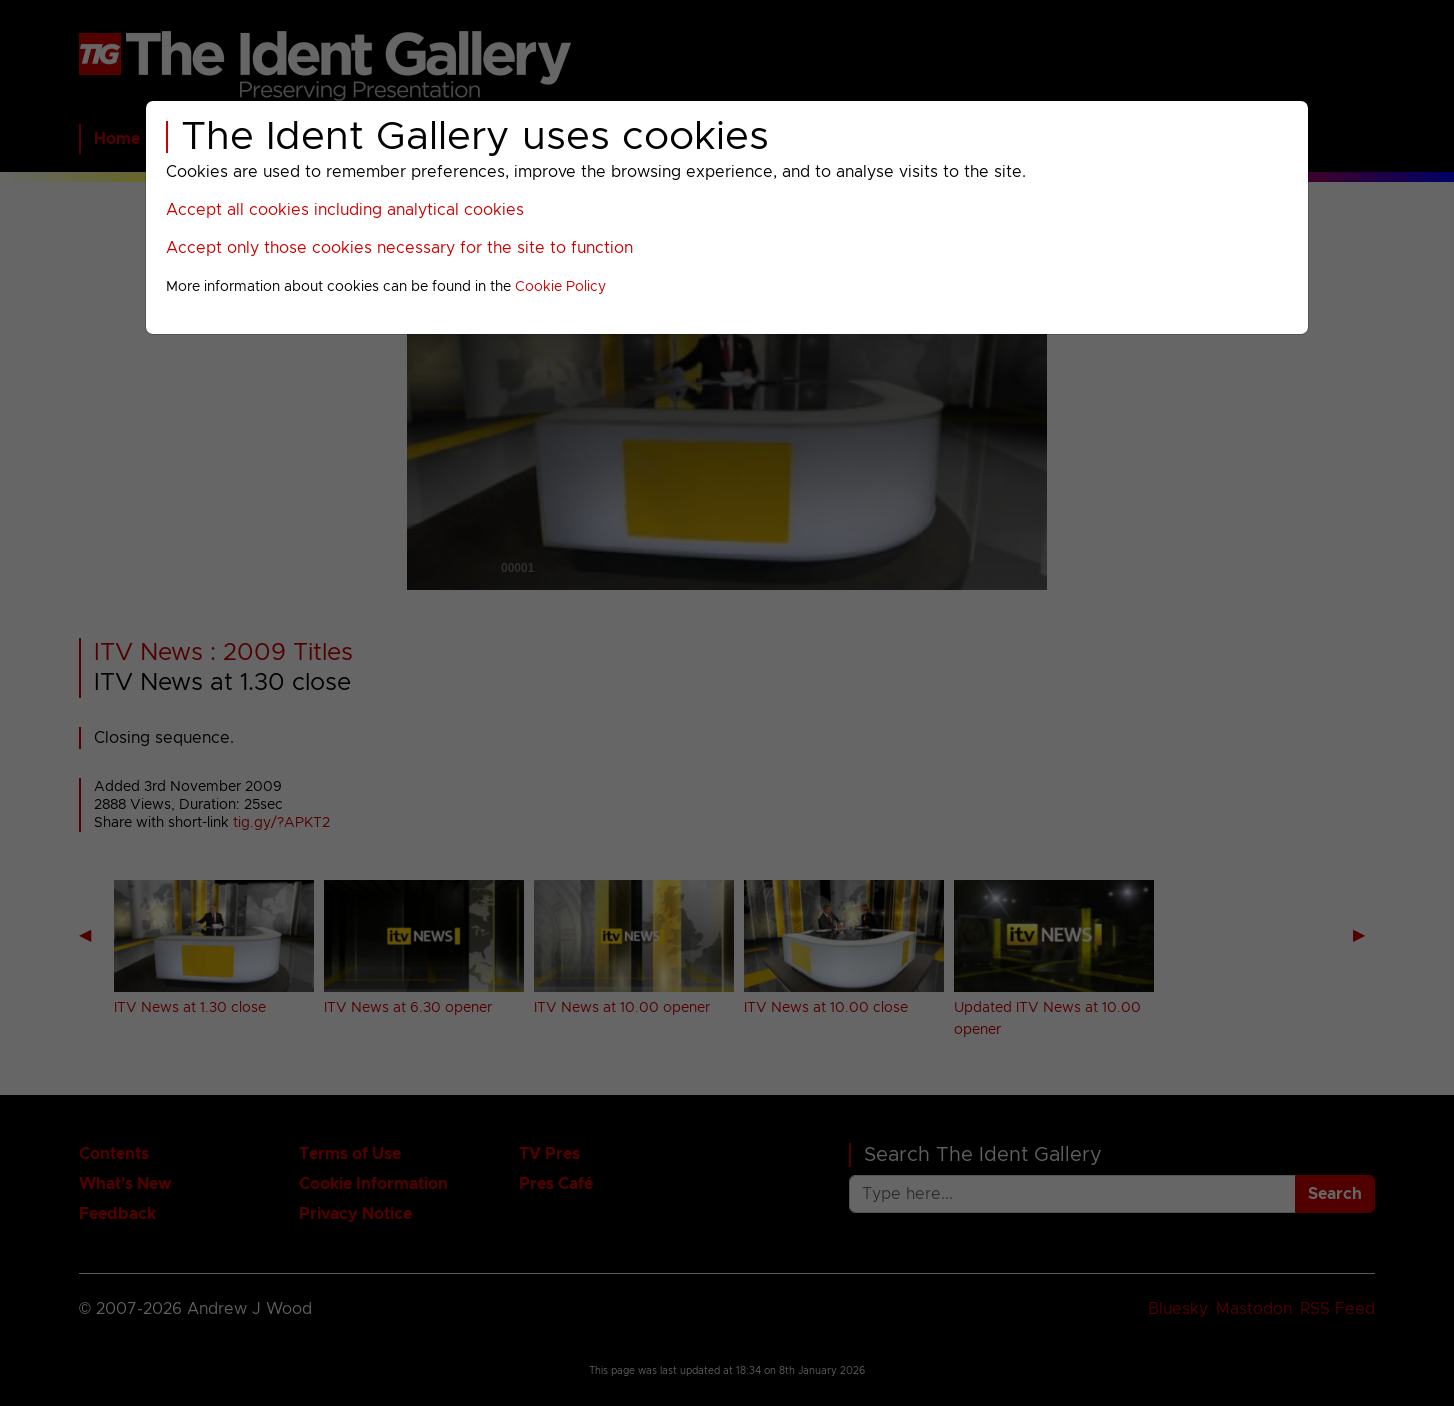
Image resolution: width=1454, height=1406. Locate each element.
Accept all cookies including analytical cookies (345, 210)
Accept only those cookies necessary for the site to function (399, 248)
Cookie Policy (560, 287)
